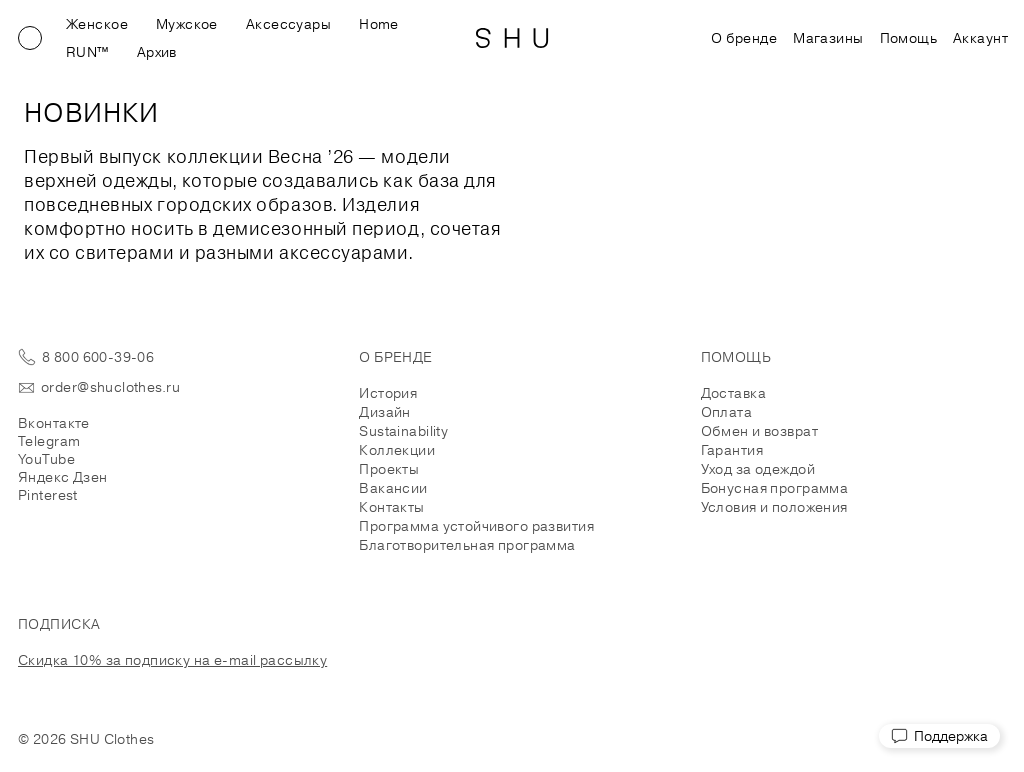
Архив (157, 52)
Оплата (727, 412)
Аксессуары (288, 24)
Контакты (391, 507)
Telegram (49, 441)
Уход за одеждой (758, 469)
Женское (97, 24)
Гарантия (732, 450)
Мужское (187, 24)
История (388, 393)
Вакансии (393, 488)
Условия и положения (774, 507)
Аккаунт (980, 38)
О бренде (744, 38)
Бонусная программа (775, 488)
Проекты (389, 469)
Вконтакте (54, 423)
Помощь (909, 38)
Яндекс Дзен (63, 477)
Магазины (828, 38)
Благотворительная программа (467, 545)
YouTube (46, 459)
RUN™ (87, 52)
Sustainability (403, 431)
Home (379, 24)
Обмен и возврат (759, 431)
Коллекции (397, 450)
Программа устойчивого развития (476, 526)
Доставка (733, 393)
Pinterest (48, 495)
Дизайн (385, 412)
